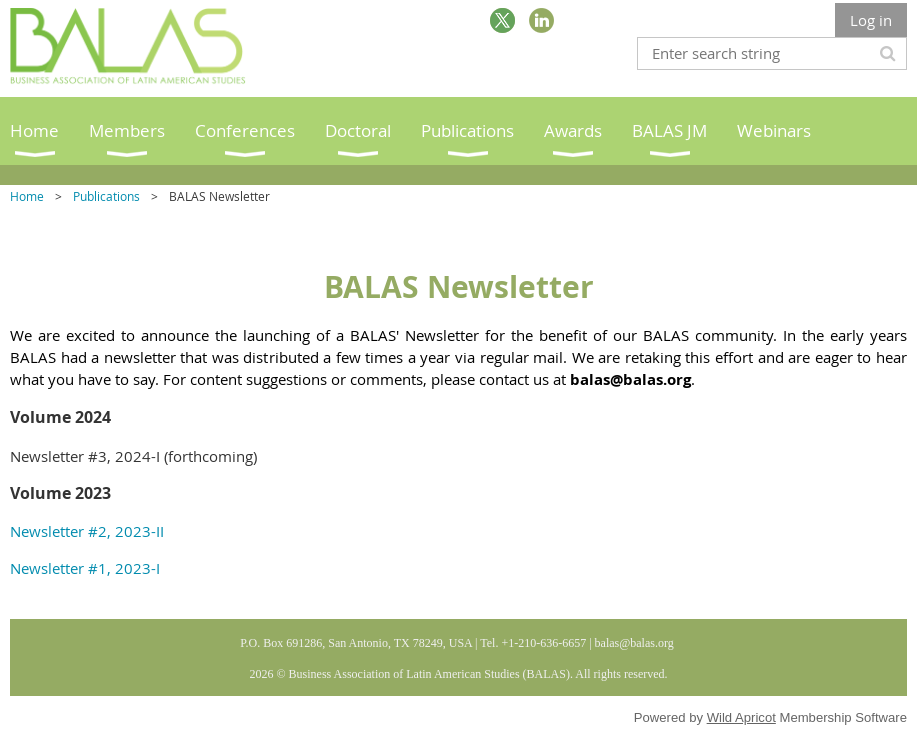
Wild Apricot (741, 717)
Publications (106, 196)
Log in (871, 20)
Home (27, 196)
